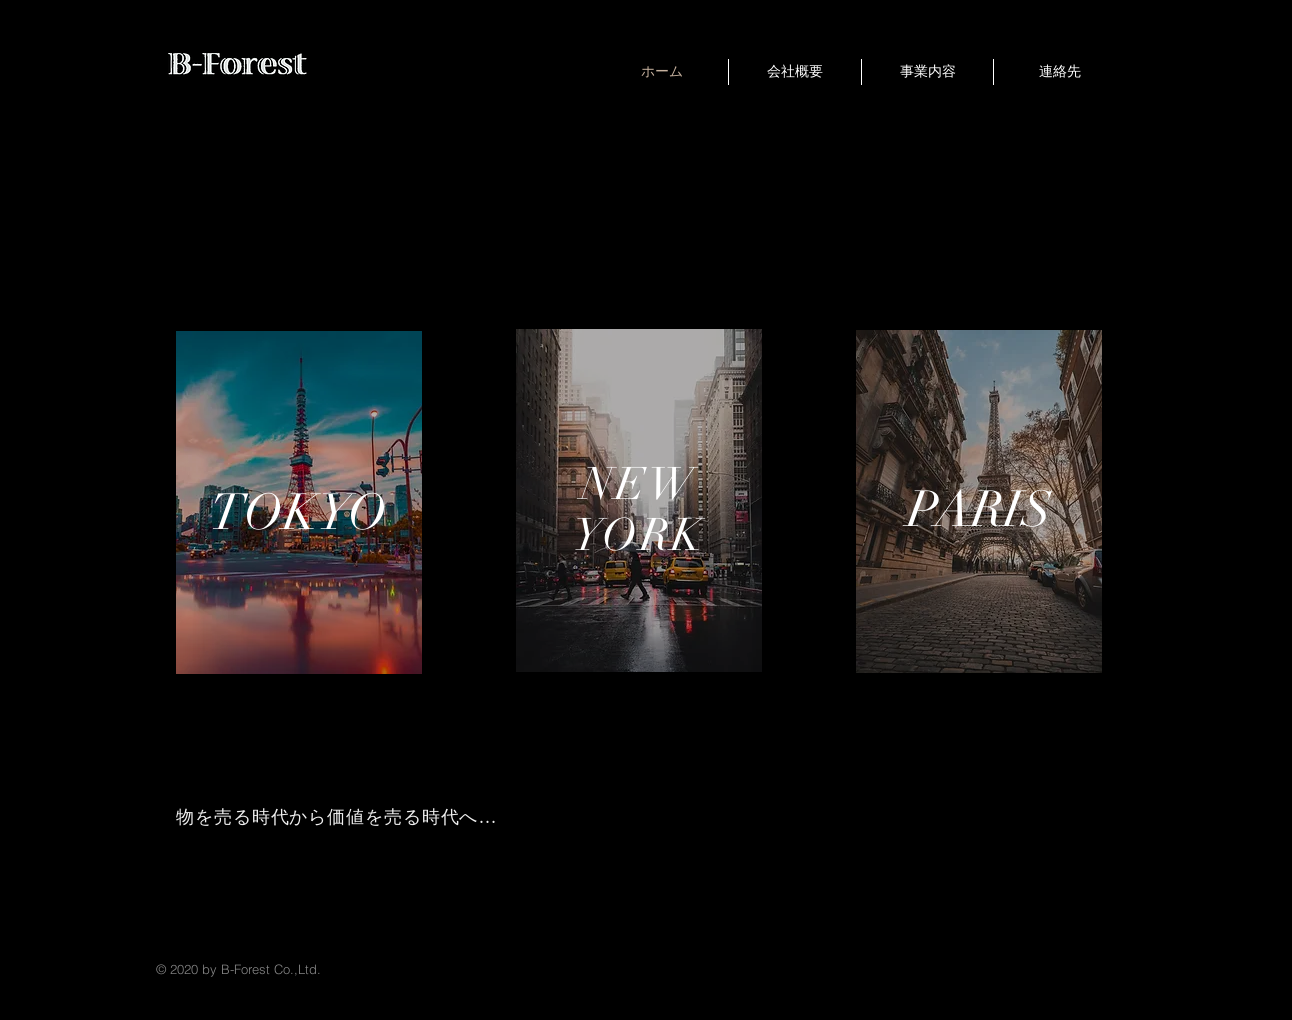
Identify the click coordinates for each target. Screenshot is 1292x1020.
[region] (299, 502)
